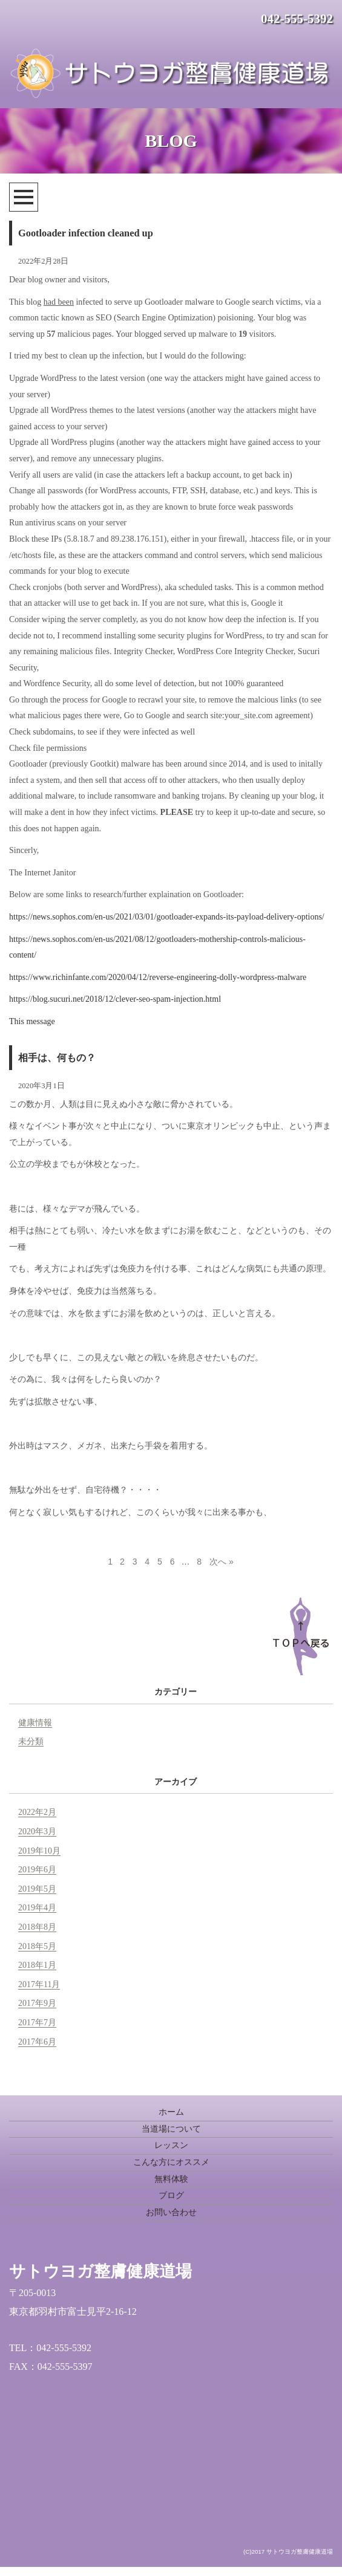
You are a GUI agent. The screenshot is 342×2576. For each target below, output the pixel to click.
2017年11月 (39, 1984)
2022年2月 (37, 1812)
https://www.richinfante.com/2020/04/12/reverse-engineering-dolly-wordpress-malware (157, 977)
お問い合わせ (171, 2212)
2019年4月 (37, 1907)
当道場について (171, 2128)
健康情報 (35, 1722)
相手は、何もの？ (57, 1057)
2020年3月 (37, 1831)
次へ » (221, 1561)
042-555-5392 (297, 18)
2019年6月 (37, 1869)
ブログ (171, 2195)
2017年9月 (37, 2003)
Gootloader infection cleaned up (85, 233)
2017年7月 (37, 2022)
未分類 (31, 1741)
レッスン (171, 2145)
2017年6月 (37, 2041)
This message (32, 1021)
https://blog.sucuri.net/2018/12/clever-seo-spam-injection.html (115, 999)
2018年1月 (37, 1965)
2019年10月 (39, 1850)
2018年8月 (37, 1927)
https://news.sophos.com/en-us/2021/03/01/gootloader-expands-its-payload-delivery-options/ (166, 916)
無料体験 (171, 2179)
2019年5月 (37, 1888)
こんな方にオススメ (171, 2162)
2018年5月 (37, 1946)
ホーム (171, 2112)
